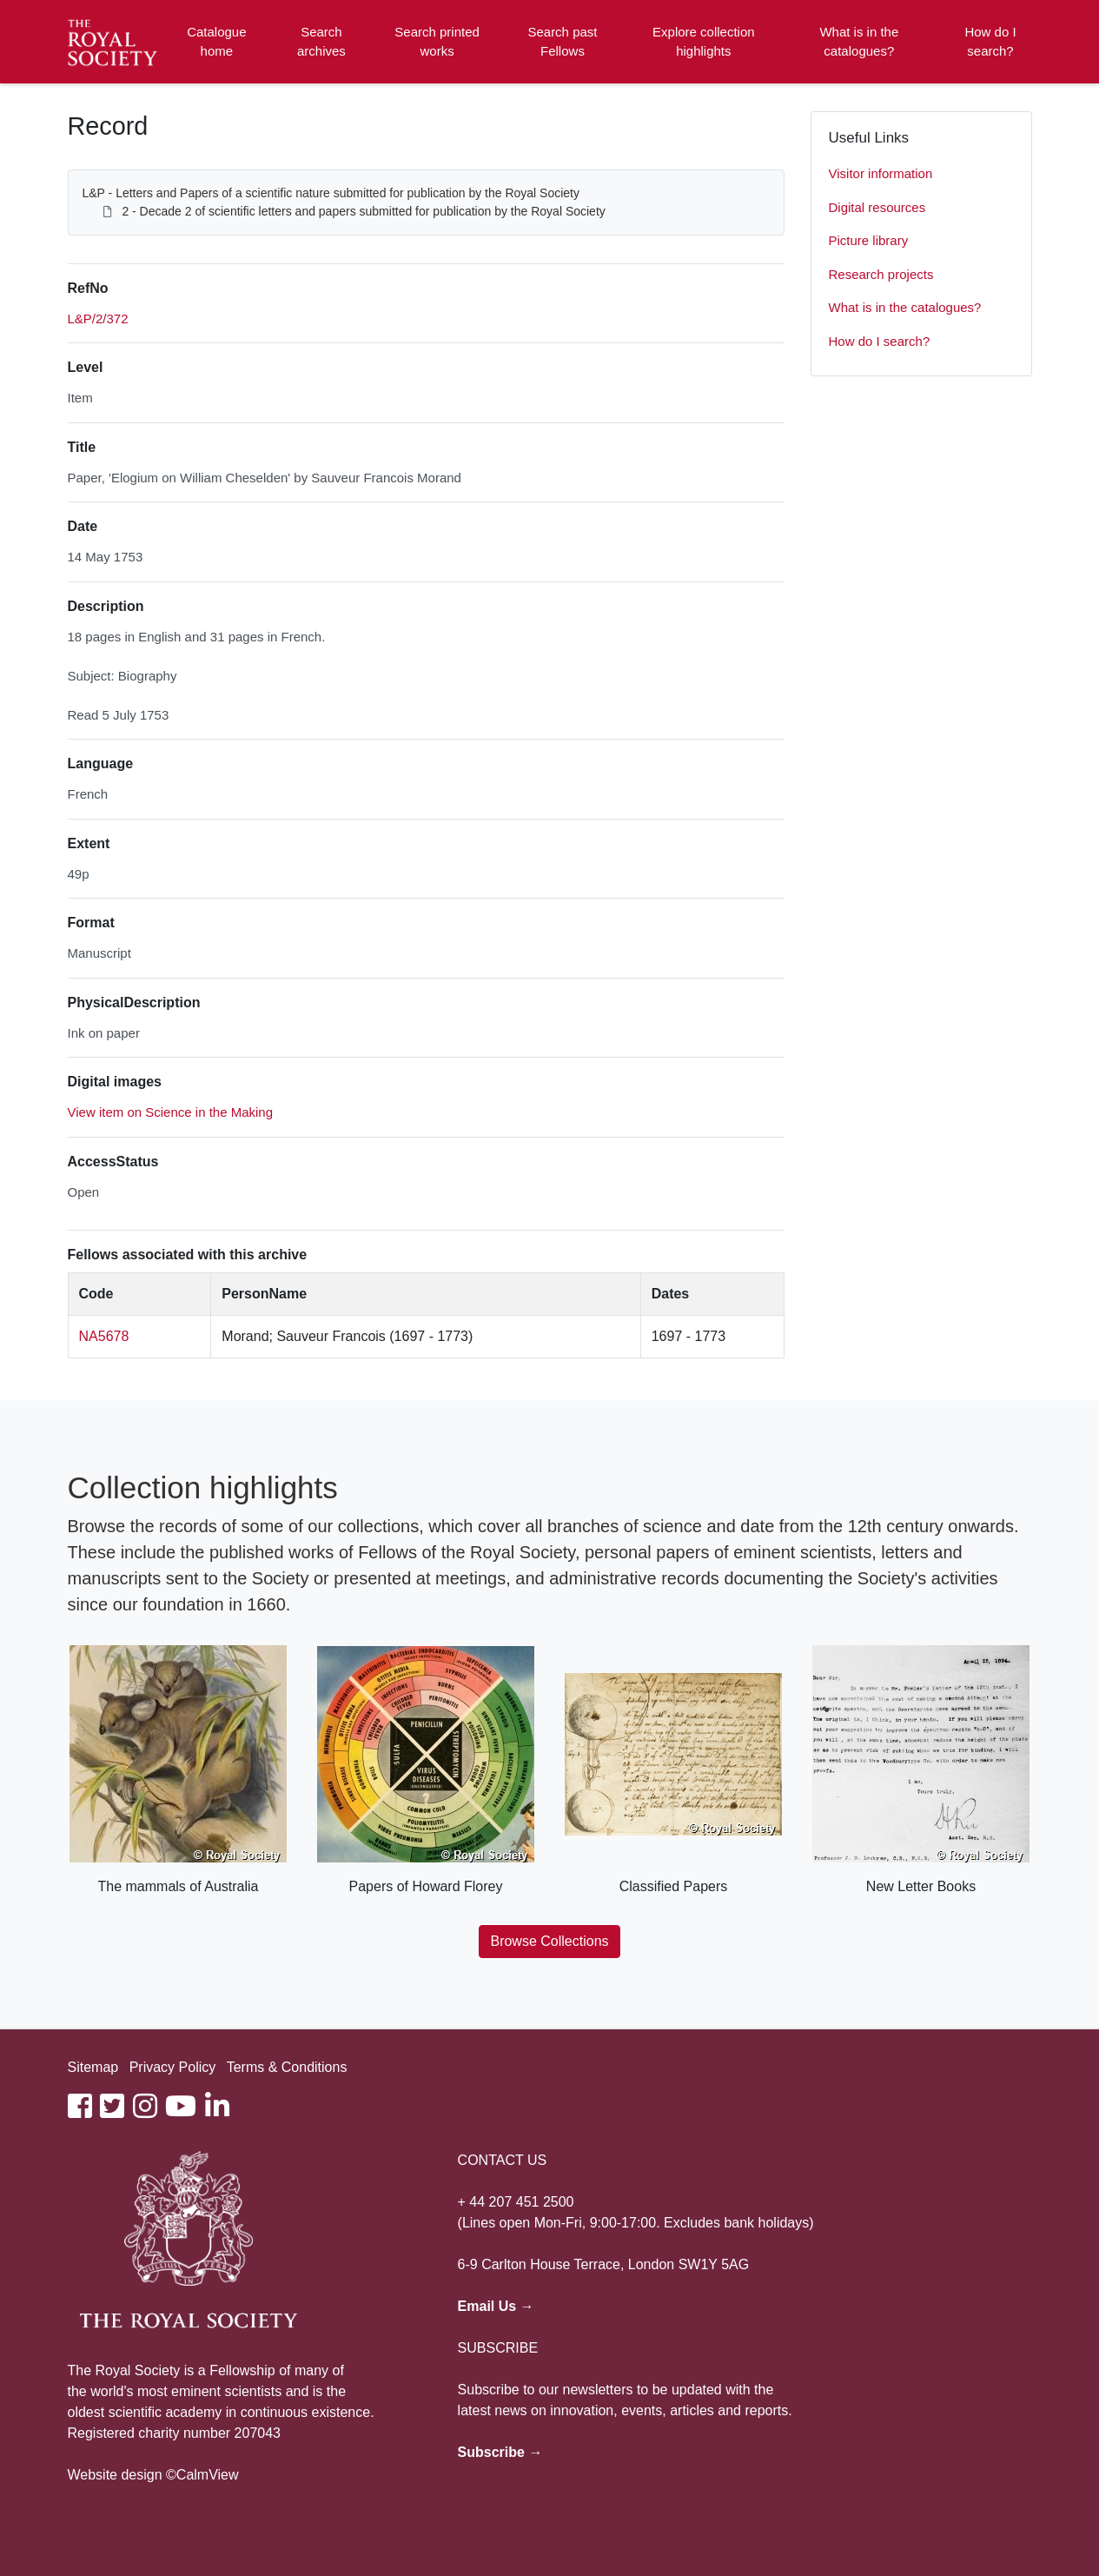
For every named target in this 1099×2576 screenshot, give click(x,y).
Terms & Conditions (287, 2067)
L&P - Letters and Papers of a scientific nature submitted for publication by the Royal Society (331, 193)
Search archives (321, 41)
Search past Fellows (562, 41)
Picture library (869, 240)
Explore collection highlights (703, 41)
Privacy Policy (172, 2067)
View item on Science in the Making (171, 1112)
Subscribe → (500, 2452)
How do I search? (990, 41)
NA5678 (104, 1336)
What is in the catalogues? (858, 41)
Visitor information (881, 173)
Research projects (881, 274)
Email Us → (496, 2306)
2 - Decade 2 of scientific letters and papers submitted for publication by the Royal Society (363, 211)
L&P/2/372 (98, 318)
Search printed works (437, 41)
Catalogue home (216, 41)
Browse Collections (549, 1941)
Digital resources (877, 207)
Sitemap (93, 2067)
